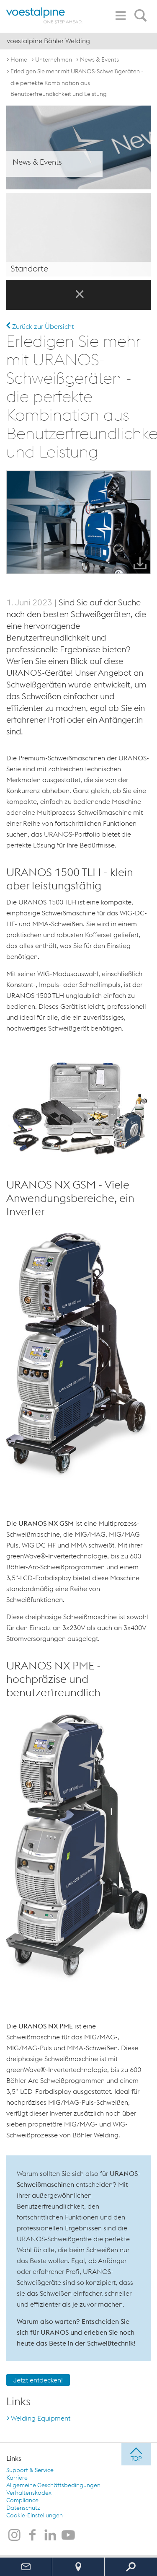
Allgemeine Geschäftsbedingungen (53, 2485)
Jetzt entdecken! (38, 2380)
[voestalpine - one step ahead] (44, 15)
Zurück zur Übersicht (40, 326)
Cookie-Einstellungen (34, 2515)
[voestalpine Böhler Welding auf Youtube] (68, 2536)
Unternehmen (53, 59)
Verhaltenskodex (28, 2492)
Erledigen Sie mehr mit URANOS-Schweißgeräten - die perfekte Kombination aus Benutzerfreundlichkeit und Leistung (76, 82)
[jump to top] (136, 2454)
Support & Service (30, 2470)
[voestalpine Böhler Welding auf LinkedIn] (50, 2536)
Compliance (22, 2500)
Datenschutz (23, 2507)
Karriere (17, 2477)
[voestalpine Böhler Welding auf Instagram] (14, 2536)
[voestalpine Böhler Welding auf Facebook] (32, 2536)
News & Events (99, 59)
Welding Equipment (40, 2418)
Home (18, 59)
